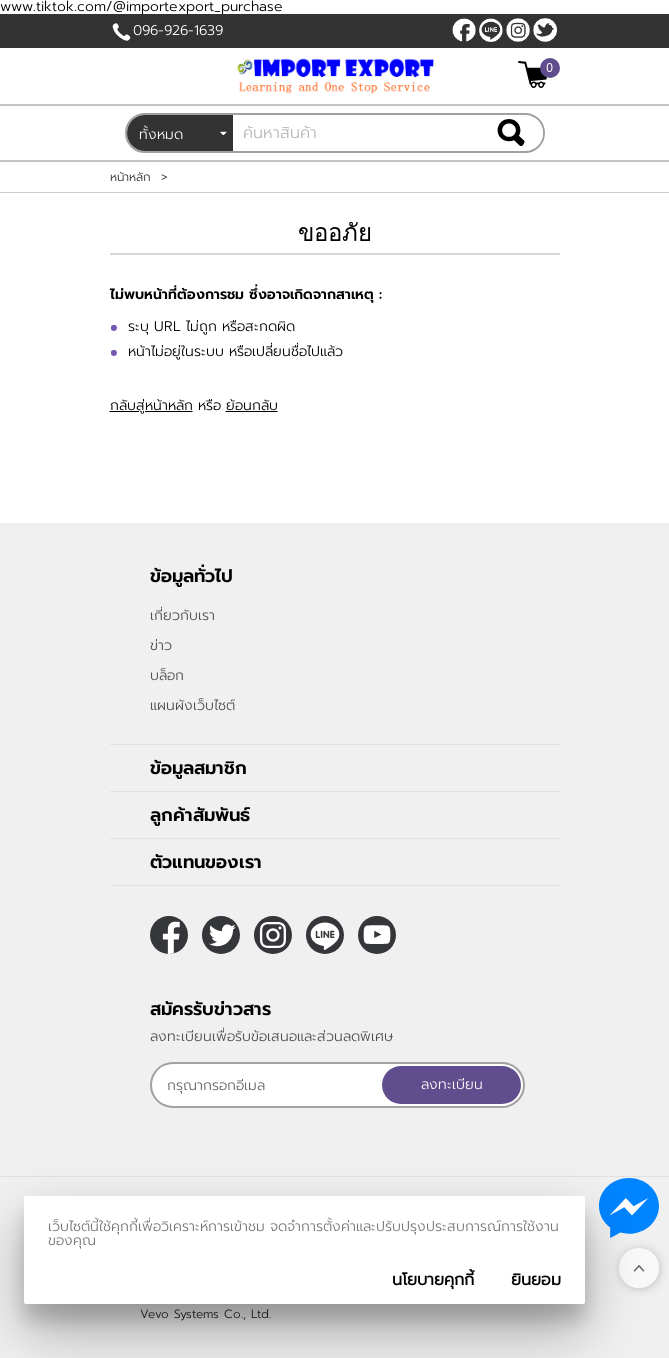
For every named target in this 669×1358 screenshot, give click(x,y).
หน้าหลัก (130, 177)
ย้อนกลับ (252, 405)
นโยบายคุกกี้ (433, 1280)
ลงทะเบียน (452, 1084)
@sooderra (491, 30)
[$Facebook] (464, 30)
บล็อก (167, 675)
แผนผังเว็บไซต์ (192, 705)
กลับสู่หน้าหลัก (151, 405)
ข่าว (161, 645)
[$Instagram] (518, 30)
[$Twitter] (545, 30)
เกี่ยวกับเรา (182, 615)
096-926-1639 (178, 30)
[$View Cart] (536, 74)
